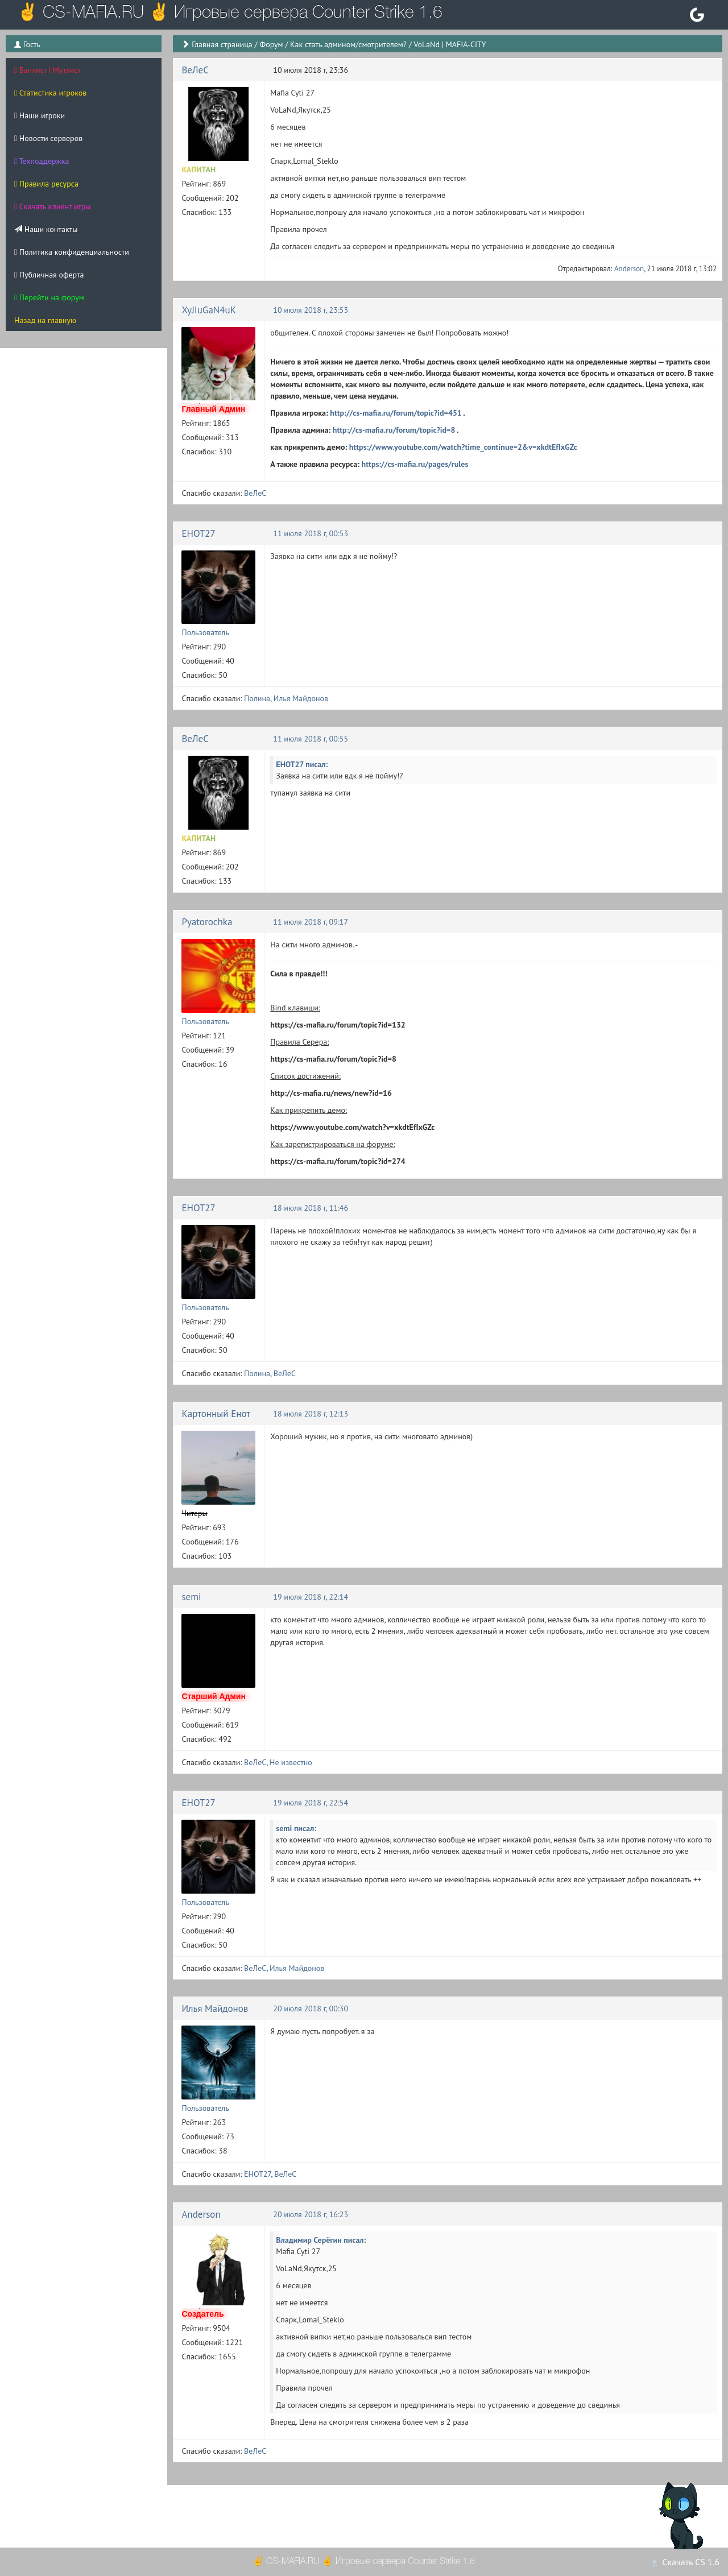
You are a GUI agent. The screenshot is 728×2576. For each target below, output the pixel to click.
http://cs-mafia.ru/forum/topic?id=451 (396, 413)
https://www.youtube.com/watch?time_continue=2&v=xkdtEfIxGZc (463, 447)
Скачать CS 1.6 (684, 2561)
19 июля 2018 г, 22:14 (310, 1597)
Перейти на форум (49, 297)
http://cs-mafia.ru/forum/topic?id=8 (394, 430)
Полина (257, 698)
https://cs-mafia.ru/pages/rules (415, 464)
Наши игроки (39, 115)
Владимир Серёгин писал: (321, 2240)
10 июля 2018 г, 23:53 (310, 310)
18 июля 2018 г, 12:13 (310, 1414)
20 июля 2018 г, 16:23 (310, 2214)
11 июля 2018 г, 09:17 (310, 922)
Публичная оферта (49, 275)
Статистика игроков (50, 93)
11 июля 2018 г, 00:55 (310, 739)
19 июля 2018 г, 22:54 (310, 1803)
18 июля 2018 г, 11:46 (310, 1208)
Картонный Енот (215, 1413)
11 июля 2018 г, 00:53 (310, 533)
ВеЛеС (195, 70)
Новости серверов (48, 138)
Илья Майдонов (301, 698)
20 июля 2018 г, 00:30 (310, 2008)
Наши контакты (45, 229)
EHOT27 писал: (302, 764)
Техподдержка (41, 161)
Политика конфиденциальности (71, 252)
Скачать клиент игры (52, 206)
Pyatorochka (206, 922)
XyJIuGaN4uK (208, 310)
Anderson (629, 269)
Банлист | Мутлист (47, 70)
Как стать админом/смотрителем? (348, 44)
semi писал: (296, 1828)
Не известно (291, 1762)
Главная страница (222, 44)
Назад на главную (45, 320)
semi (191, 1597)
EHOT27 (198, 533)
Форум (271, 44)
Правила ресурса (46, 184)
